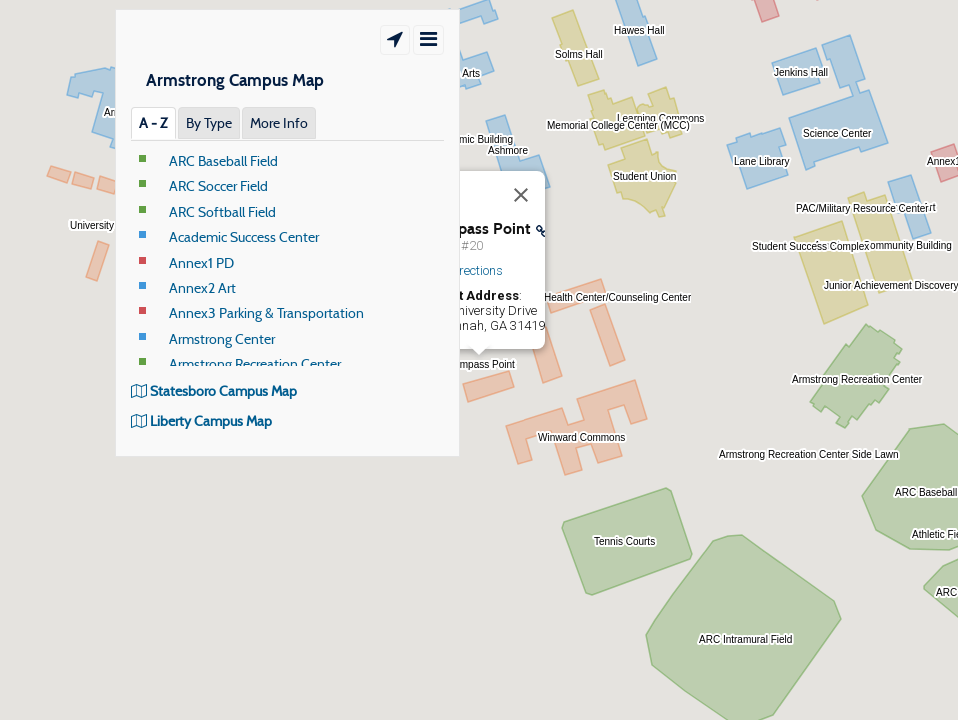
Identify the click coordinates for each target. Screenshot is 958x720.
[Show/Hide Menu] (428, 40)
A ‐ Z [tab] (153, 123)
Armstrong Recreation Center (255, 364)
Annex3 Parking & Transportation (266, 313)
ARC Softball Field (222, 212)
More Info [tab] (279, 123)
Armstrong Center (222, 339)
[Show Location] (395, 40)
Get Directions (464, 270)
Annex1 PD (201, 263)
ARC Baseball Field (223, 161)
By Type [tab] (209, 123)
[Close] (521, 195)
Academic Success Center (244, 237)
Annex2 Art (202, 288)
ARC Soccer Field (218, 186)
